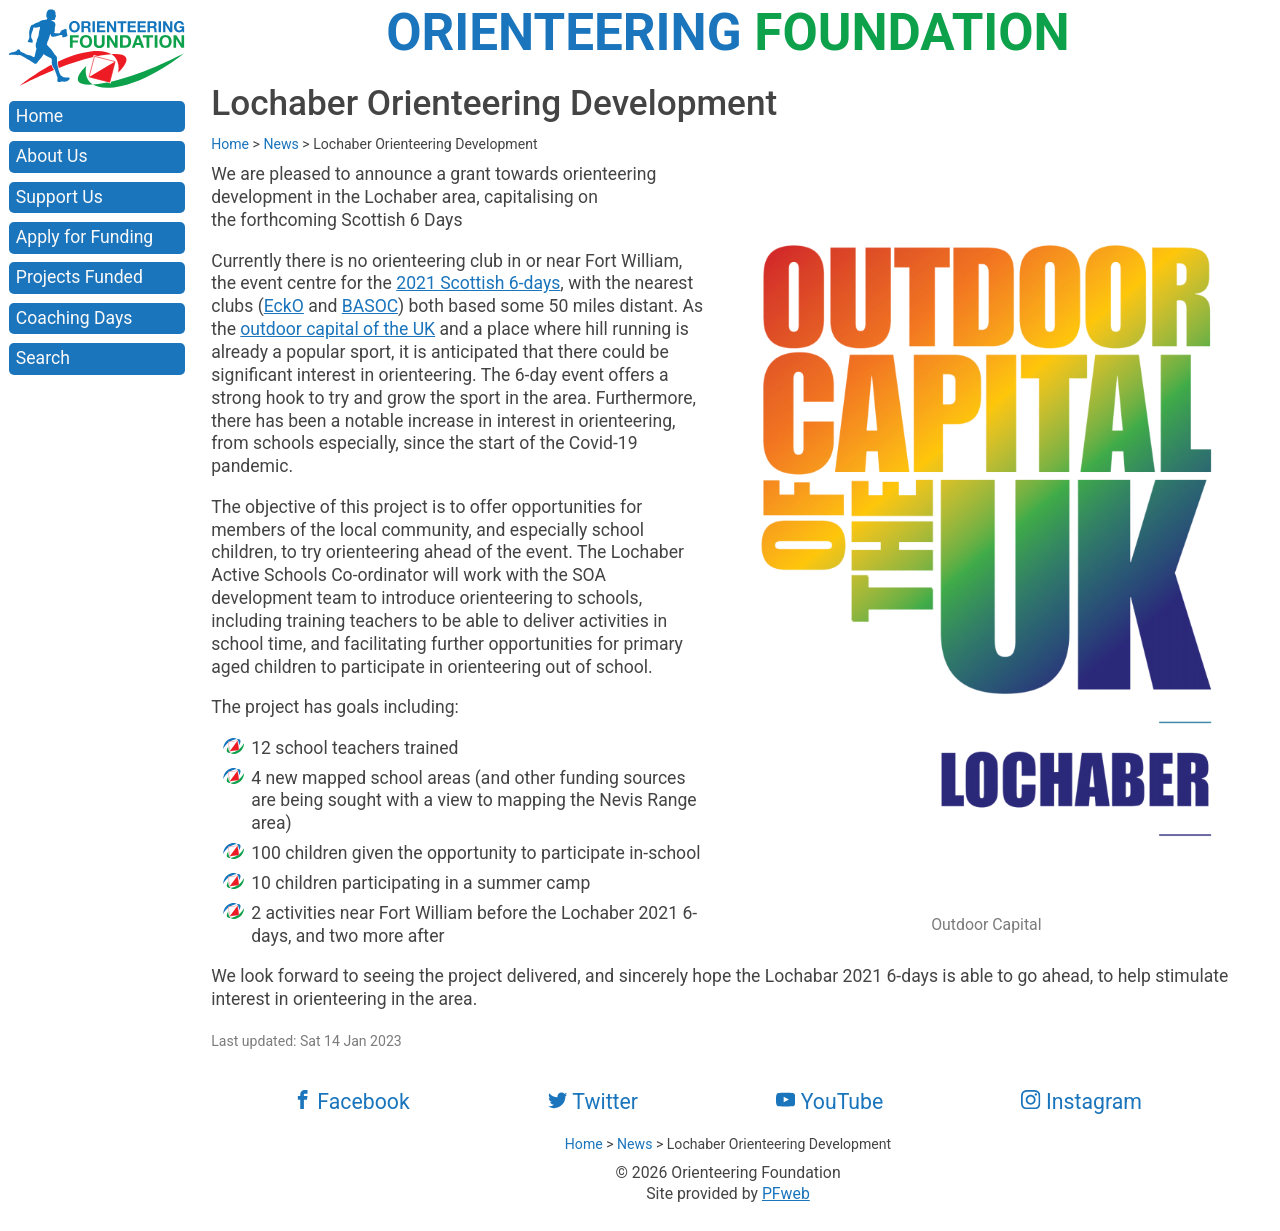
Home (39, 116)
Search (43, 358)
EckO (284, 306)
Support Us (59, 197)
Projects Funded (79, 277)
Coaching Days (74, 318)
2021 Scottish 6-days (478, 283)
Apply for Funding (84, 237)
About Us (52, 156)
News (280, 144)
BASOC (370, 306)
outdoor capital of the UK (337, 329)
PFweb (786, 1193)
